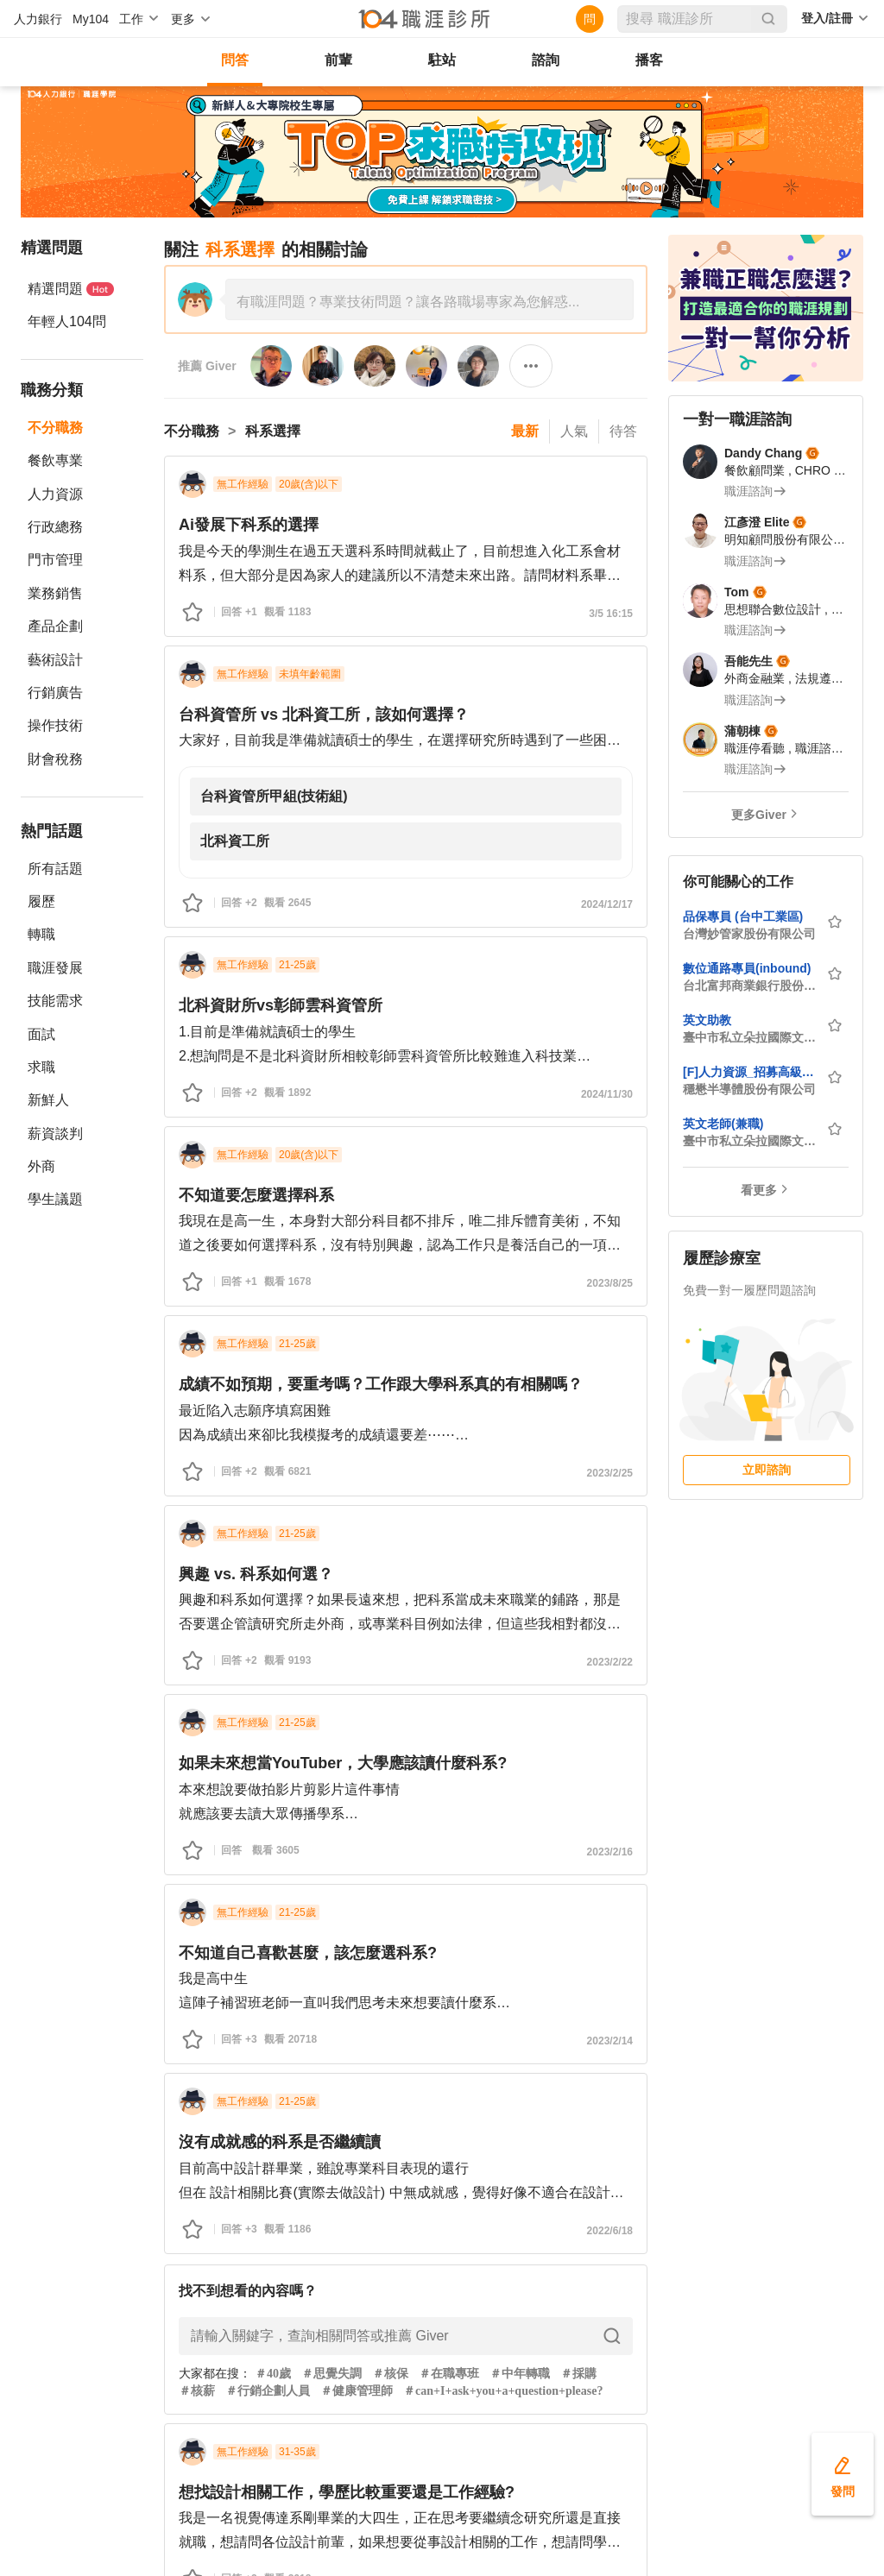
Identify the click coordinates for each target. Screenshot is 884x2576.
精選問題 (71, 288)
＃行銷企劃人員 (267, 2390)
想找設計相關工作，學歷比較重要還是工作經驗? (347, 2492)
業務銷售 (55, 593)
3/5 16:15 (611, 614)
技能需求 (55, 1000)
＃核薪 (197, 2390)
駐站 (442, 60)
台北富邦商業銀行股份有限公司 (749, 985)
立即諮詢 (766, 1470)
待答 (623, 431)
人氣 (574, 431)
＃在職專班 (449, 2373)
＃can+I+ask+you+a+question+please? (503, 2390)
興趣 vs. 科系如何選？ (256, 1574)
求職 (41, 1067)
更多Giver (758, 815)
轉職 (41, 934)
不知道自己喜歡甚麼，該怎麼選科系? (308, 1953)
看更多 (759, 1190)
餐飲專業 (55, 460)
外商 (41, 1166)
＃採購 (578, 2373)
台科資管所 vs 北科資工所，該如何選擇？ (324, 714)
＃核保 (390, 2373)
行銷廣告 (55, 692)
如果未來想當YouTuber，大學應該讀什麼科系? (343, 1763)
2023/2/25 (610, 1473)
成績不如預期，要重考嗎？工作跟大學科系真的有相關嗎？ (381, 1384)
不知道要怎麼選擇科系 (256, 1195)
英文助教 (707, 1020)
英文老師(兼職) (723, 1124)
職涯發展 (55, 967)
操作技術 (55, 725)
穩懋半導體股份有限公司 (749, 1089)
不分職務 (55, 427)
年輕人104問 (67, 321)
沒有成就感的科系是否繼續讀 (280, 2142)
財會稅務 (55, 759)
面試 (41, 1034)
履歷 (41, 901)
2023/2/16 (610, 1852)
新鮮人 (48, 1100)
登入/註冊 (827, 18)
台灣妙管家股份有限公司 (749, 934)
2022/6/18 (610, 2231)
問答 (235, 60)
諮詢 (545, 60)
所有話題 (55, 868)
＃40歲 (273, 2373)
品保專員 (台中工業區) (743, 916)
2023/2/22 (610, 1662)
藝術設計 (55, 659)
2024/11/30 (607, 1094)
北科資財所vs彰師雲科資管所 (280, 1005)
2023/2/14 (610, 2041)
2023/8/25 (610, 1283)
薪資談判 (55, 1133)
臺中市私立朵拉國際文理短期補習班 (749, 1037)
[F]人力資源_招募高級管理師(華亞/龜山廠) (749, 1072)
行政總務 (55, 527)
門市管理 (55, 559)
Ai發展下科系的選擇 (249, 524)
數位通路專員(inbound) (747, 968)
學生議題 (55, 1199)
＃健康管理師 (356, 2390)
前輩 (338, 60)
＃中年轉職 (519, 2373)
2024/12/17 (607, 904)
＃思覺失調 (331, 2373)
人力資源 (55, 494)
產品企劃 (55, 626)
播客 (649, 60)
